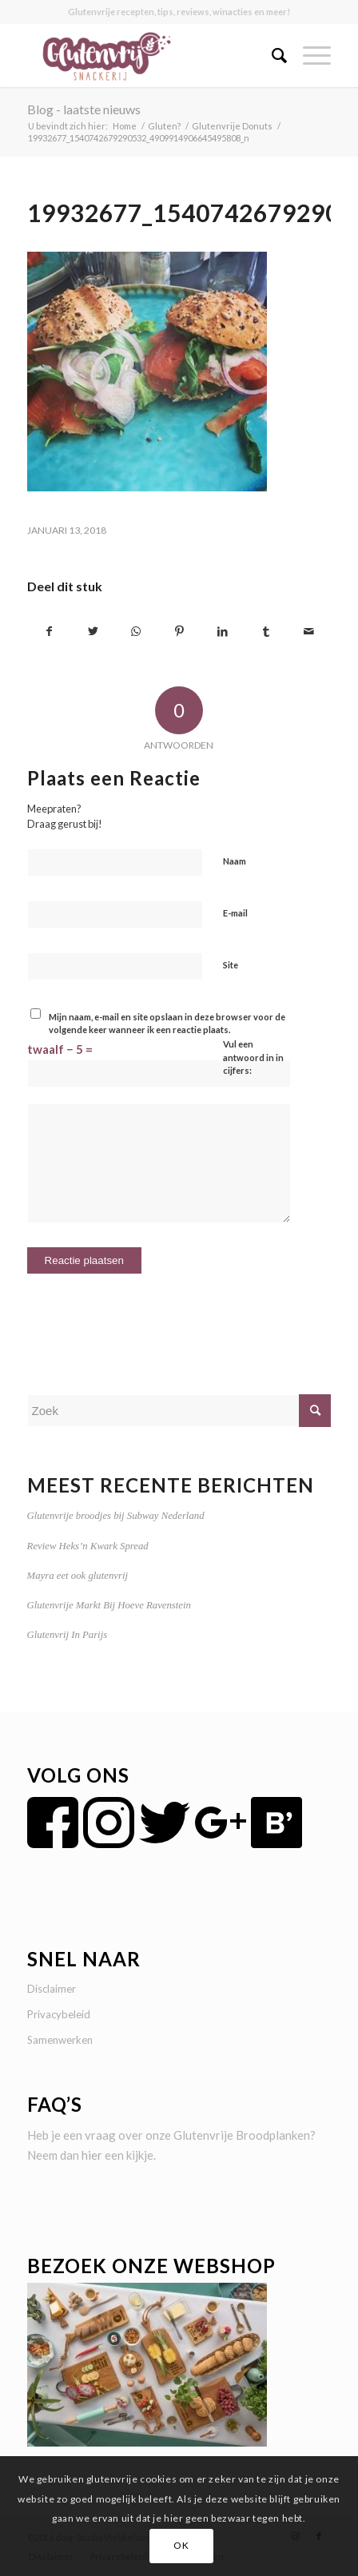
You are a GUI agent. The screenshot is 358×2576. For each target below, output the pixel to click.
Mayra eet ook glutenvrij (77, 1575)
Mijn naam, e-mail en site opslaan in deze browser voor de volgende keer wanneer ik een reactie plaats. (167, 1024)
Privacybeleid (58, 2014)
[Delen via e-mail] (309, 632)
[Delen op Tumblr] (266, 632)
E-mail (235, 913)
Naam (234, 861)
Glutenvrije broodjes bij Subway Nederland (116, 1515)
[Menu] (309, 55)
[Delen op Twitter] (93, 632)
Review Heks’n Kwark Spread (88, 1546)
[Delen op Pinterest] (179, 632)
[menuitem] (271, 55)
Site (230, 965)
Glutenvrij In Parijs (67, 1634)
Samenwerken (60, 2039)
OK (181, 2545)
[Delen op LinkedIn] (222, 632)
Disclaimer (51, 1988)
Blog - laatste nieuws (84, 109)
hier (92, 2155)
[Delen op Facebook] (49, 632)
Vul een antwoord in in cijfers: (253, 1057)
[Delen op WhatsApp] (136, 632)
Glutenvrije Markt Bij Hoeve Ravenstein (109, 1605)
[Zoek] (271, 55)
